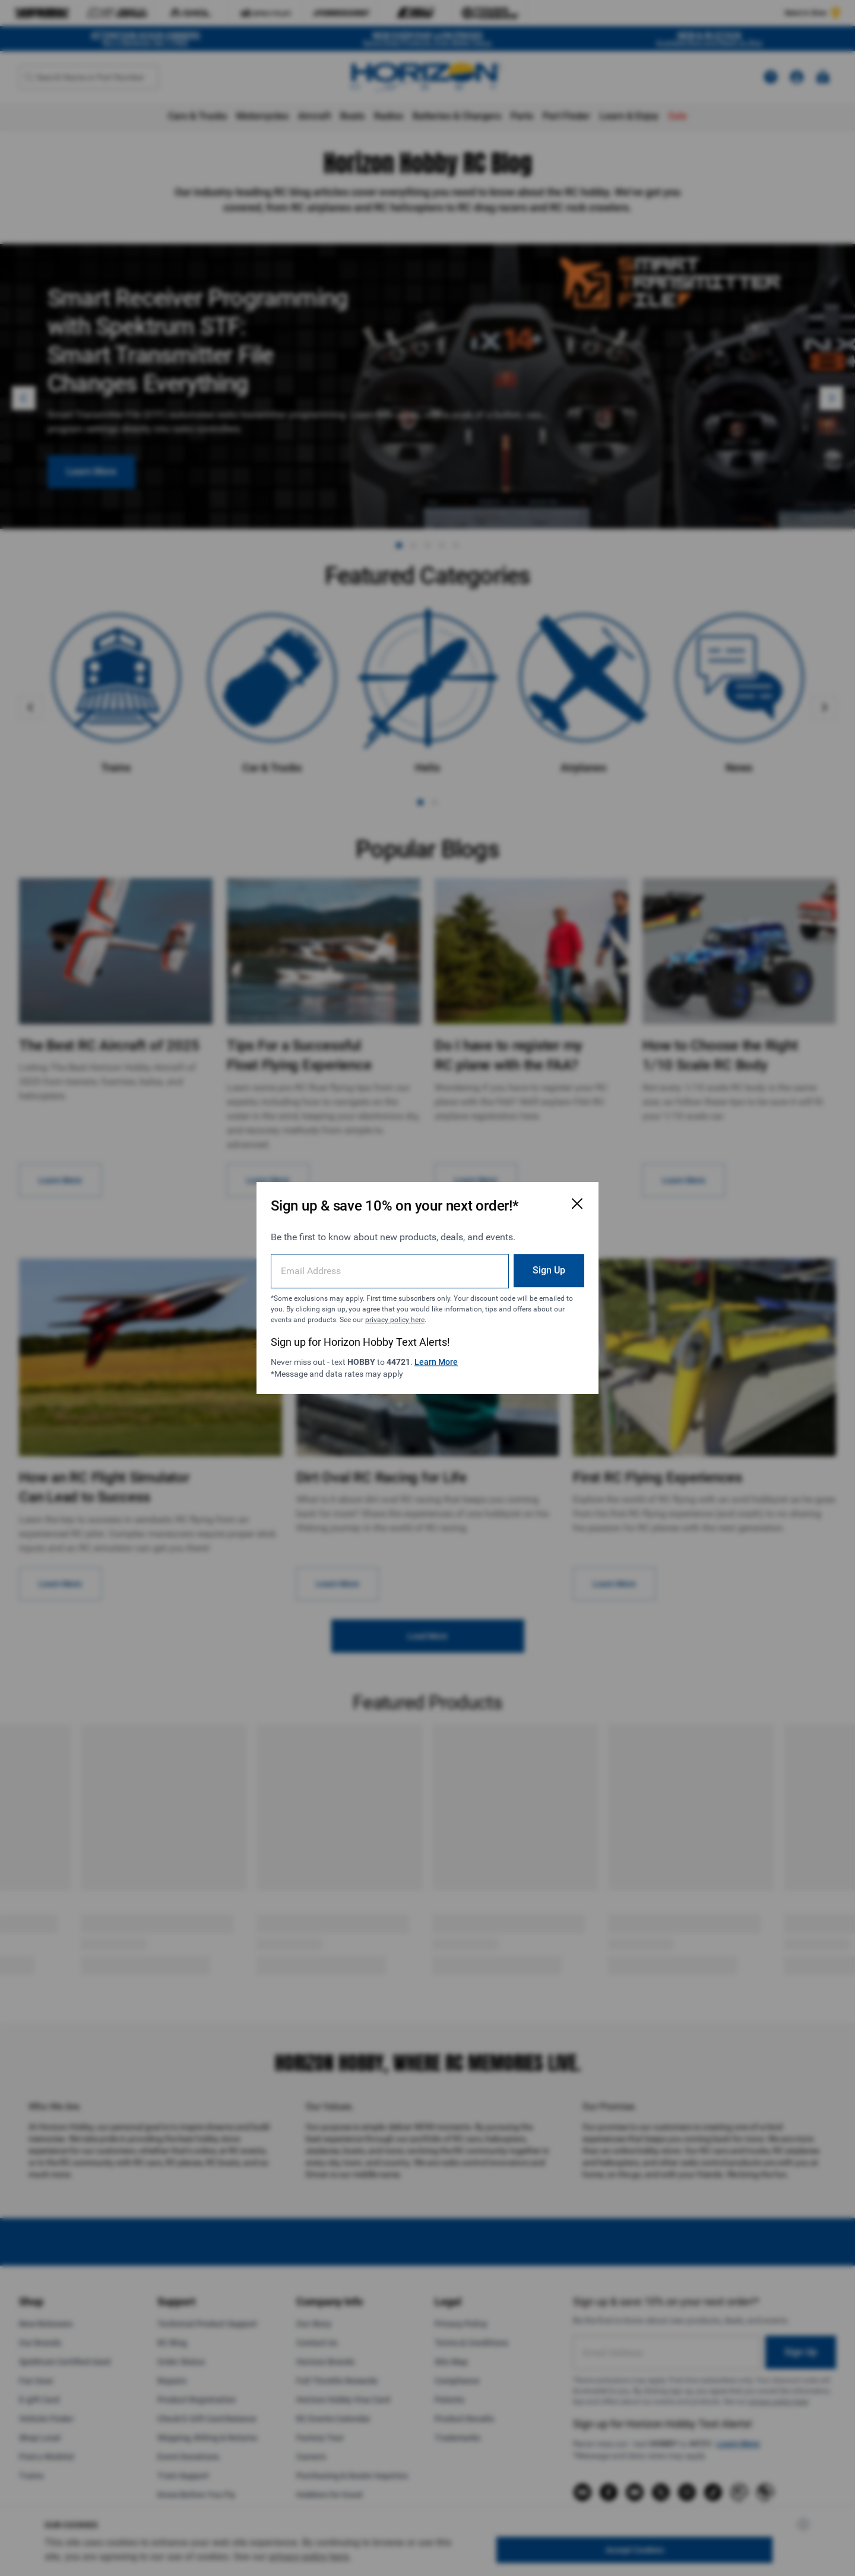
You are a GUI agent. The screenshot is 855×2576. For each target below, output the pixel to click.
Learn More (436, 1362)
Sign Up (549, 1270)
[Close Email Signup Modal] (577, 1203)
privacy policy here (395, 1320)
